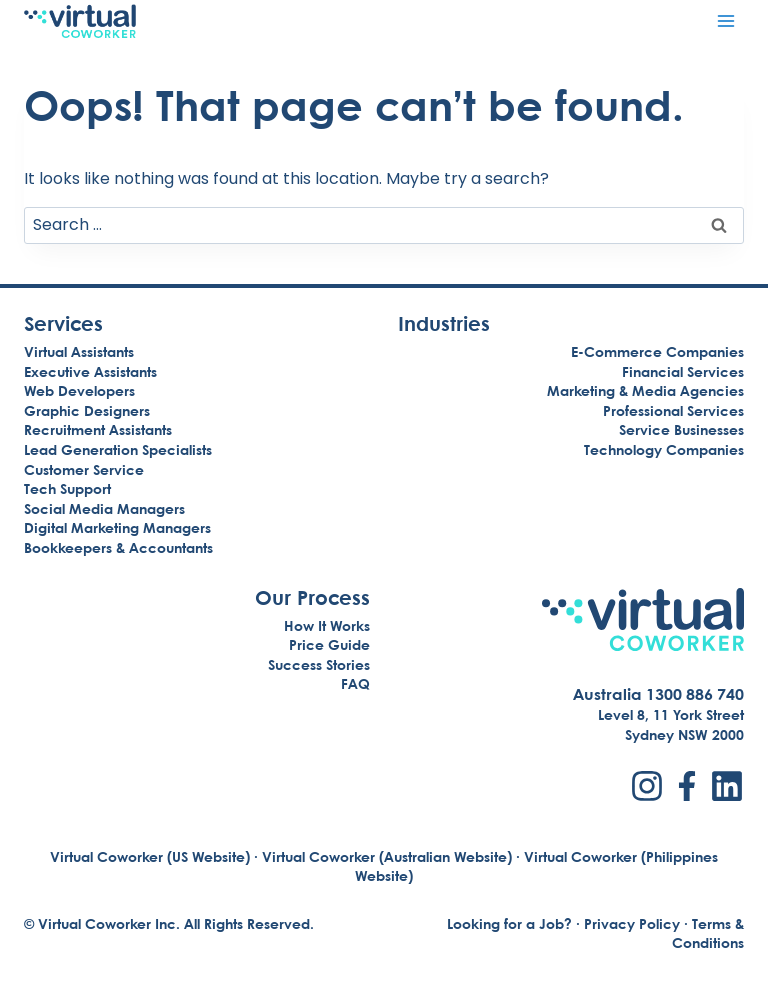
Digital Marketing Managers (117, 527)
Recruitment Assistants (98, 429)
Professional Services (673, 410)
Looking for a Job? (509, 923)
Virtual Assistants (79, 351)
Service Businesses (681, 429)
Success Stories (319, 664)
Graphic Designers (87, 410)
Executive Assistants (90, 371)
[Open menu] (725, 20)
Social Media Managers (104, 508)
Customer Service (84, 469)
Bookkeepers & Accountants (118, 547)
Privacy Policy (632, 923)
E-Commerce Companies (657, 351)
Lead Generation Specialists (118, 449)
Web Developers (79, 390)
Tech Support (67, 488)
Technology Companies (664, 449)
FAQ (355, 683)
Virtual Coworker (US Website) (150, 856)
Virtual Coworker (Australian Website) (387, 856)
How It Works (327, 625)
